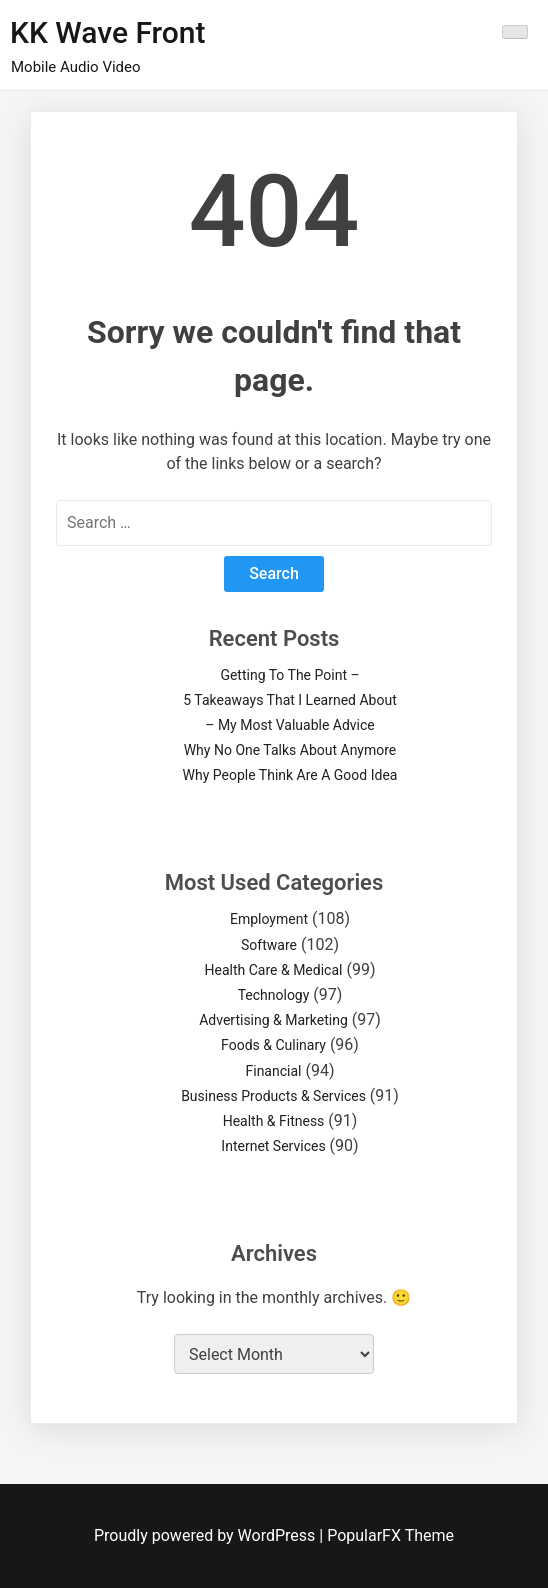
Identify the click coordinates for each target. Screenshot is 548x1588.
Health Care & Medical (274, 970)
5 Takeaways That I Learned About (289, 700)
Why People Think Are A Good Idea (290, 775)
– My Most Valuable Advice (290, 725)
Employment (269, 919)
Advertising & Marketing (273, 1020)
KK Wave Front (108, 32)
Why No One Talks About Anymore (290, 750)
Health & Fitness (274, 1121)
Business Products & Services (273, 1096)
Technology (274, 995)
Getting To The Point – (289, 675)
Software (269, 945)
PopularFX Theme (390, 1535)
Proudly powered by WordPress (206, 1535)
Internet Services (273, 1146)
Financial (274, 1071)
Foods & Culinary (273, 1045)
